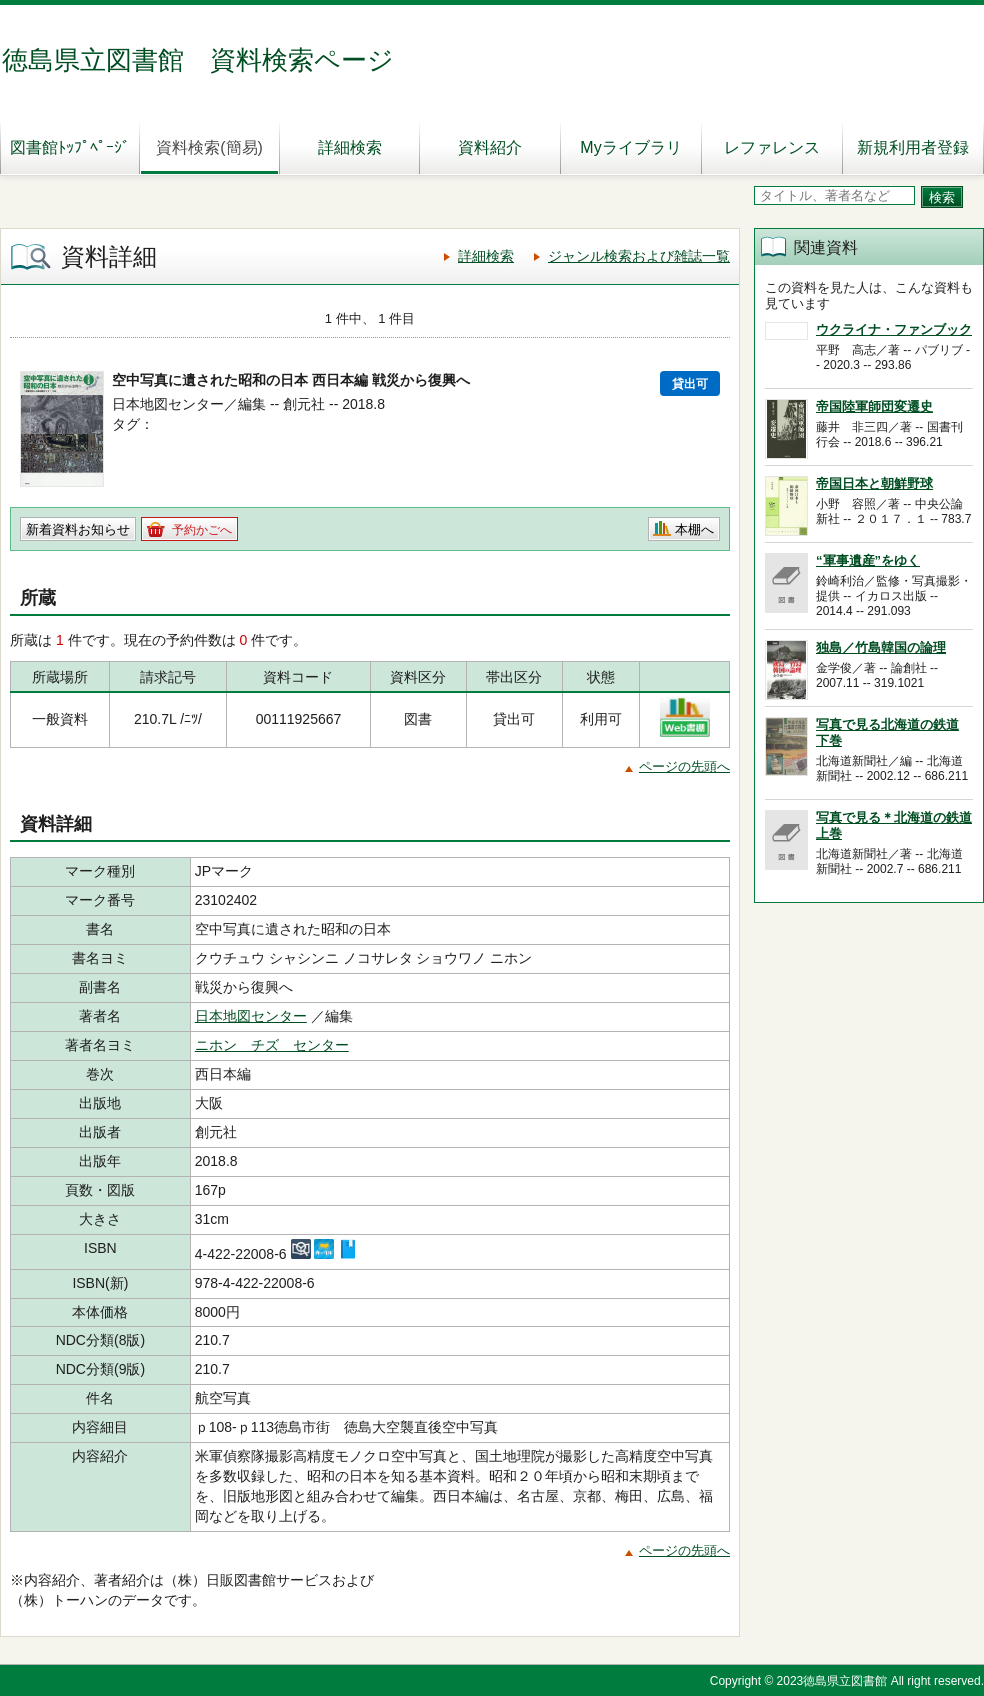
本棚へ (694, 529)
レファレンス (772, 147)
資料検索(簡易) (209, 147)
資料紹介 (490, 147)
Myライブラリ (630, 147)
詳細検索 (350, 147)
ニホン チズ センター (272, 1045)
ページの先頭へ (684, 766)
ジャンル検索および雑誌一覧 (639, 256)
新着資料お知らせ (78, 529)
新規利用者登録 (913, 147)
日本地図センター (251, 1016)
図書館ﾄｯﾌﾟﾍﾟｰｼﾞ (70, 147)
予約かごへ (202, 530)
